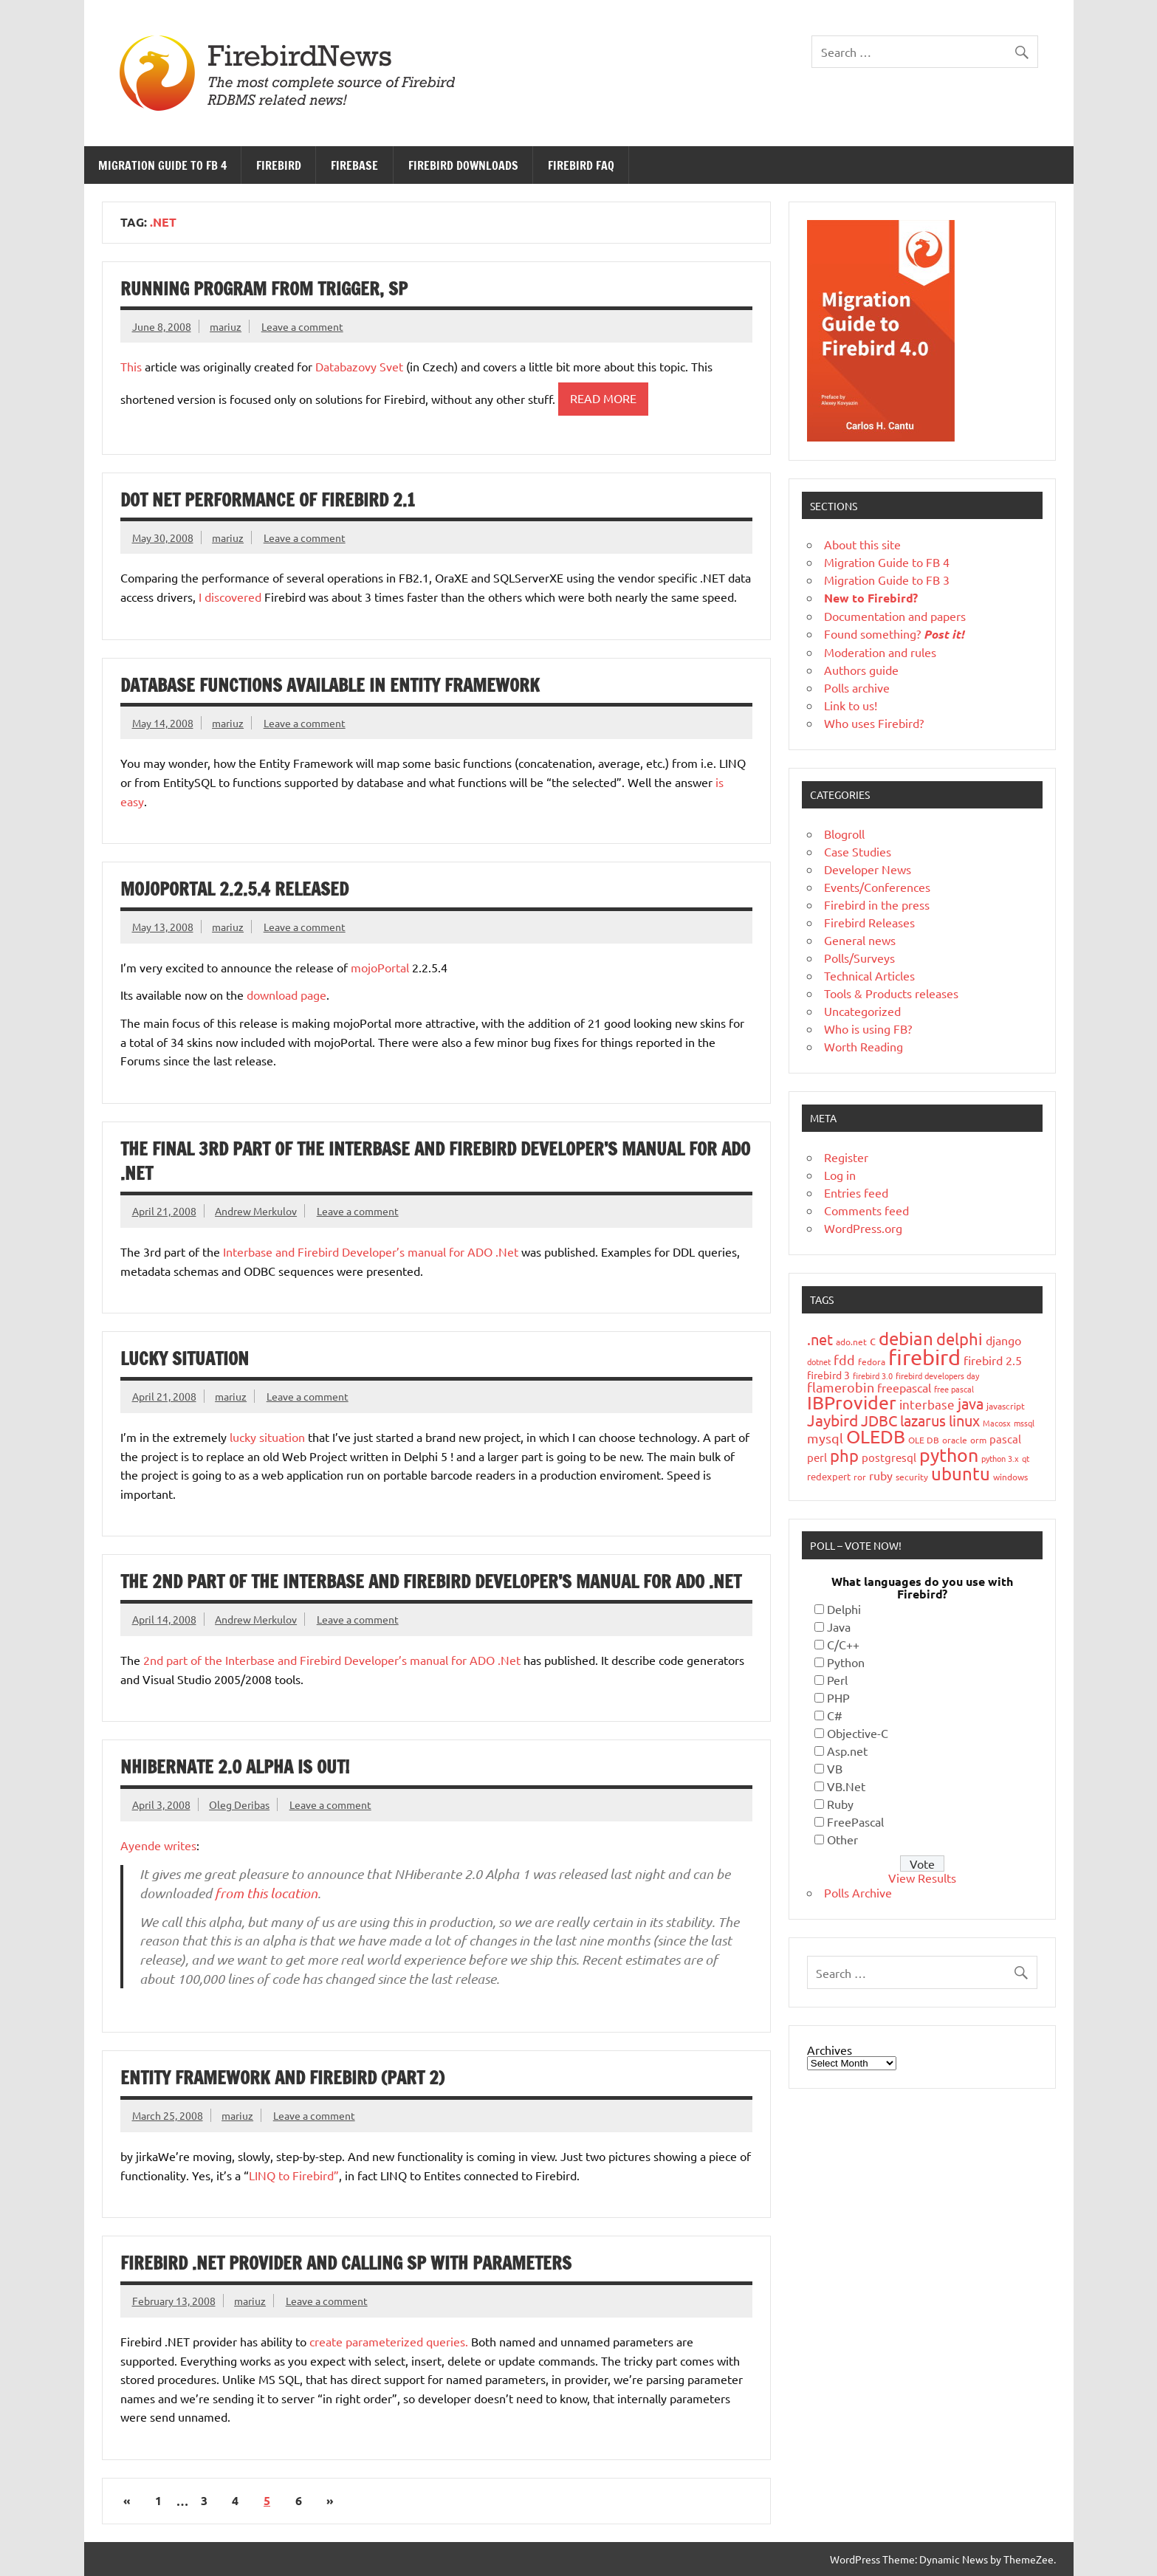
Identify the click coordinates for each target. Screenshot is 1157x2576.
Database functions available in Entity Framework (330, 685)
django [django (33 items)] (1003, 1340)
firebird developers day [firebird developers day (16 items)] (937, 1375)
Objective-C (857, 1732)
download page (286, 994)
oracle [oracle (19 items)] (954, 1440)
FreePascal (855, 1821)
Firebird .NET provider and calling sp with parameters (345, 2263)
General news (860, 939)
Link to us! (850, 705)
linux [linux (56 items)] (964, 1420)
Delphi (844, 1608)
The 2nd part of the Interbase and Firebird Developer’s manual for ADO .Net (430, 1581)
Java (839, 1626)
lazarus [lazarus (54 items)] (923, 1420)
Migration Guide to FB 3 (887, 579)
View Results (922, 1877)
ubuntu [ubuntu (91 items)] (960, 1473)
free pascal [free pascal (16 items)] (954, 1389)
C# (834, 1715)
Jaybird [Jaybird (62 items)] (832, 1419)
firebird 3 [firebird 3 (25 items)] (828, 1374)
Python (846, 1662)
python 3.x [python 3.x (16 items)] (1000, 1458)
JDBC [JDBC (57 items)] (879, 1420)
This (131, 366)
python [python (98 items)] (948, 1454)
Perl (837, 1679)
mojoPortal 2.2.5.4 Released (234, 888)
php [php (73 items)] (844, 1455)
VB (834, 1768)
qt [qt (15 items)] (1025, 1458)
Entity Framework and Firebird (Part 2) (282, 2077)
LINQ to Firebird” (294, 2175)
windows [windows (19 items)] (1010, 1477)
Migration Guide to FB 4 (162, 165)
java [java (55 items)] (970, 1403)
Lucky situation (184, 1358)
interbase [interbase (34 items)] (927, 1404)
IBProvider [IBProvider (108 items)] (851, 1402)
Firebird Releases (869, 922)
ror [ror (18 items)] (860, 1477)
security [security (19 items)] (912, 1477)
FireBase (354, 165)
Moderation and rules (880, 652)
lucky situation (267, 1436)
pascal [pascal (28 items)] (1005, 1439)
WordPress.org (863, 1227)
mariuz (225, 326)
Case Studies (857, 851)
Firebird (278, 165)
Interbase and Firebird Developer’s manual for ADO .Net (370, 1251)
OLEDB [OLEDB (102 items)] (875, 1436)
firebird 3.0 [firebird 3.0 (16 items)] (873, 1375)
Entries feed (856, 1192)
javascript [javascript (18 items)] (1005, 1406)
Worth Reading (863, 1046)
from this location (266, 1893)
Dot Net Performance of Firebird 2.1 (267, 499)
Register (846, 1157)
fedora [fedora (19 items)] (871, 1361)
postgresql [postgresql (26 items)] (889, 1457)
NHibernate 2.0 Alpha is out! (234, 1766)
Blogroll (844, 833)
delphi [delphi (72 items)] (959, 1338)
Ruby (840, 1803)
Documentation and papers (895, 615)
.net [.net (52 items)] (820, 1339)
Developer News (867, 869)
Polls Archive (858, 1892)
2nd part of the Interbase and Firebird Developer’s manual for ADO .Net (332, 1659)
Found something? (894, 633)
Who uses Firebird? (874, 722)
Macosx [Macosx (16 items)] (997, 1423)
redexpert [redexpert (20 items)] (829, 1476)
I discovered (228, 596)
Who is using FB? (868, 1028)
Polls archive (857, 687)
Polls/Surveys (859, 957)
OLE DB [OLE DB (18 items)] (923, 1440)
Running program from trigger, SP (264, 288)
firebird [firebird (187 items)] (924, 1357)
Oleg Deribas (239, 1804)
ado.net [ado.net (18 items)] (851, 1341)
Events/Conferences (877, 886)
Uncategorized (862, 1010)
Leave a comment (302, 326)
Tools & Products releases (891, 993)
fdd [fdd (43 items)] (844, 1359)
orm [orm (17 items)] (978, 1440)
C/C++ (843, 1644)
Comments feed (866, 1210)
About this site (862, 544)
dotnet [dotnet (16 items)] (819, 1361)
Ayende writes (158, 1845)
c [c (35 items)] (873, 1339)
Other (842, 1839)
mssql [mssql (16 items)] (1024, 1423)
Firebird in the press (877, 904)
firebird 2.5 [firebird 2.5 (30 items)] (993, 1360)
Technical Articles (869, 975)
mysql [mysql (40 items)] (825, 1438)
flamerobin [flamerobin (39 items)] (840, 1387)
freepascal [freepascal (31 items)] (904, 1387)
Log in (840, 1174)
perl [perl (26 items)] (817, 1457)
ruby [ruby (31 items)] (881, 1475)
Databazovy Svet (359, 366)
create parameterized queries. (388, 2341)
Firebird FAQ (581, 165)
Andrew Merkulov (256, 1210)
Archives (829, 2049)
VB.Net (846, 1786)
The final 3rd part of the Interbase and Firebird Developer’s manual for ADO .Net (435, 1161)
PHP (838, 1697)
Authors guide (861, 669)
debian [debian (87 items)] (906, 1338)
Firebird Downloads (463, 165)
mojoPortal (380, 967)
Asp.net (847, 1750)
